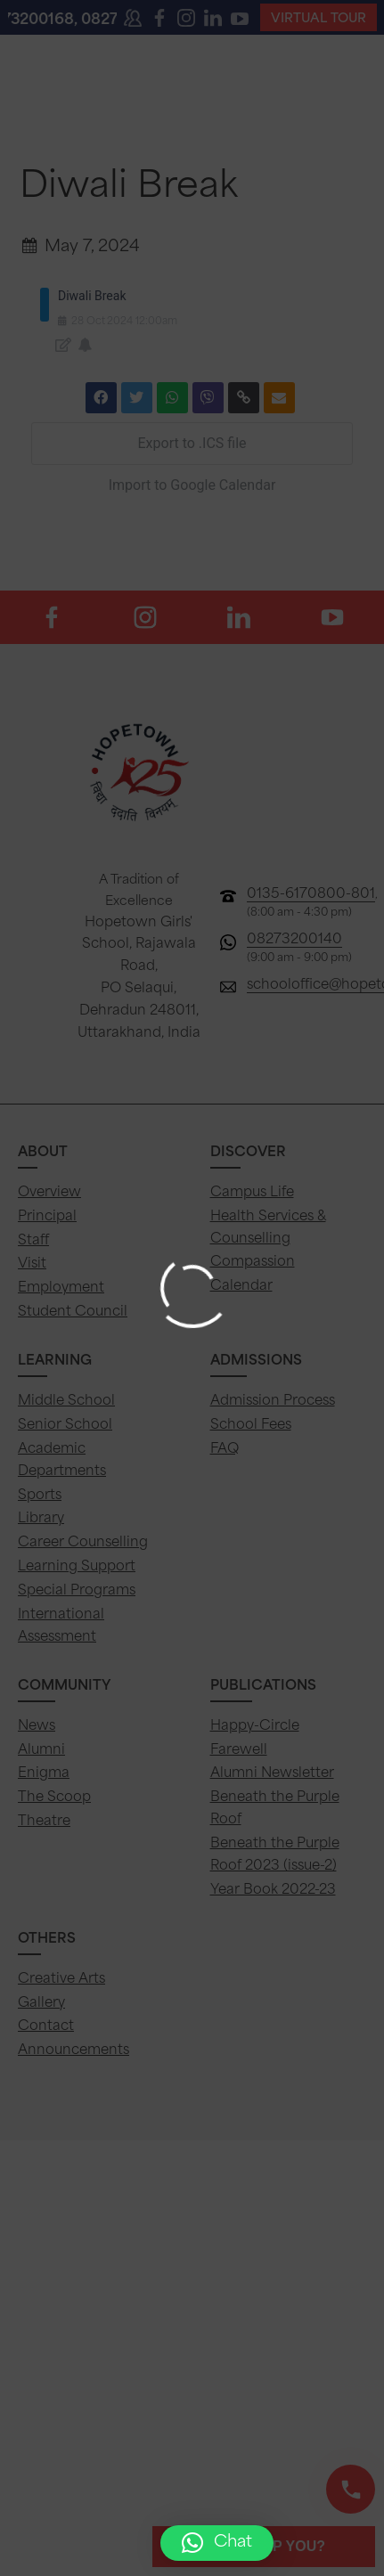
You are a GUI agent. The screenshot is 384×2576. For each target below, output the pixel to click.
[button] (217, 2543)
